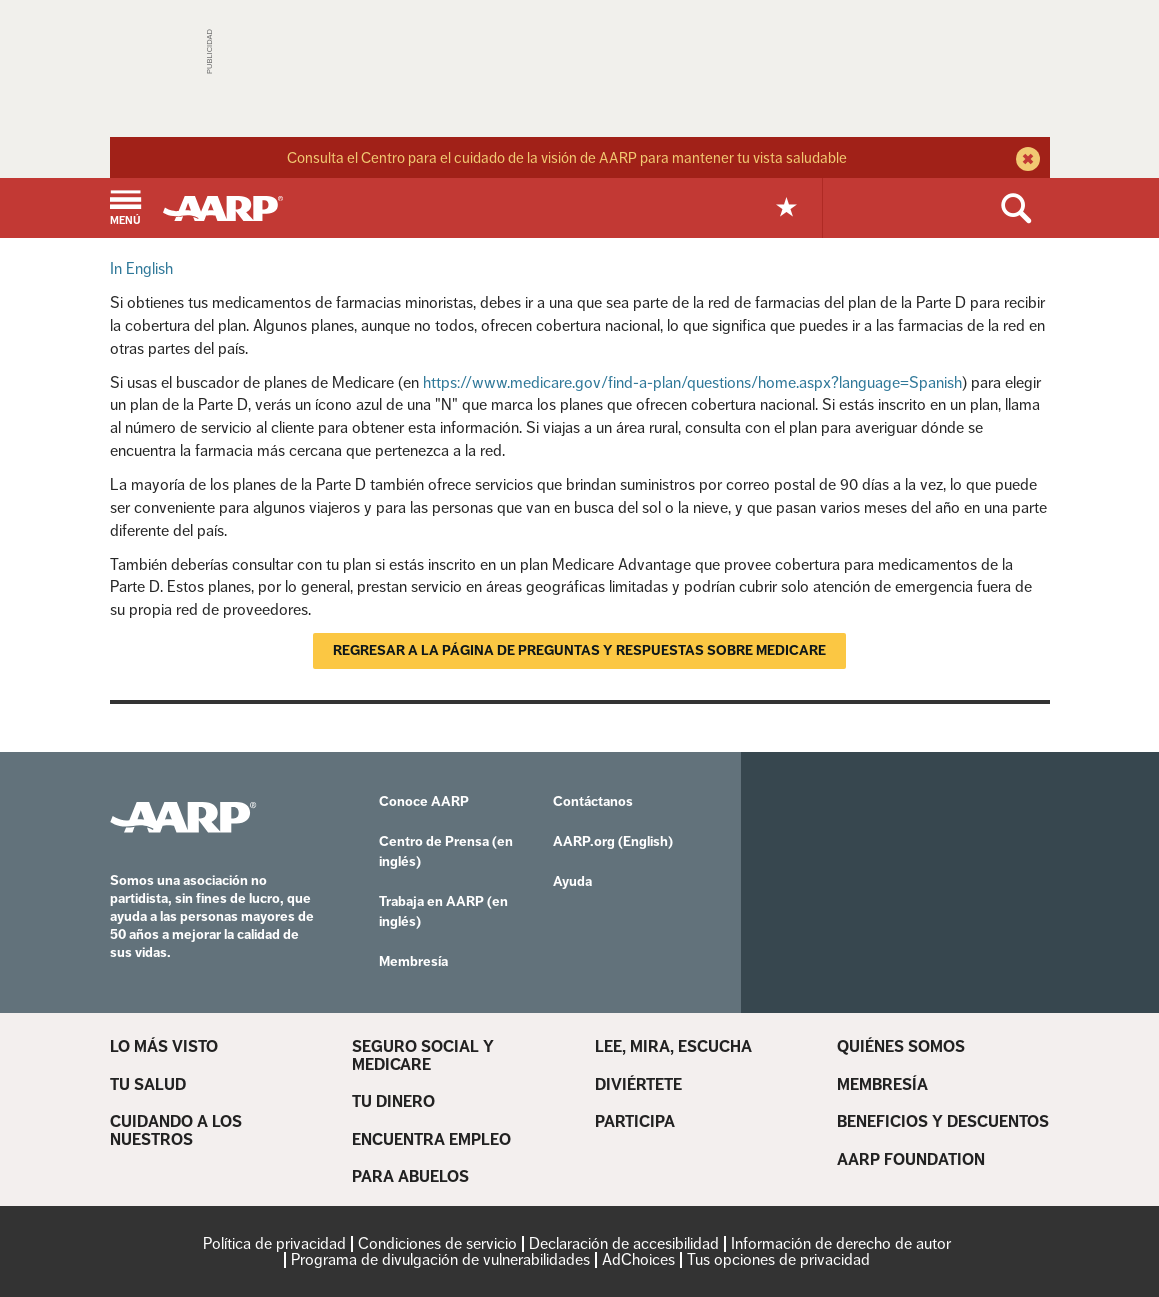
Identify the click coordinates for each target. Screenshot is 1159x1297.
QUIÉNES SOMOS (901, 1047)
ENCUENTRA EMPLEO (431, 1140)
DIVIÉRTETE (638, 1085)
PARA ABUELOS (410, 1177)
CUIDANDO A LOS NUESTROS (176, 1130)
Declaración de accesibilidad (624, 1243)
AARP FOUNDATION (911, 1160)
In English (141, 268)
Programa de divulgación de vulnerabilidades (440, 1259)
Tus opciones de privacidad (778, 1259)
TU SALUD (148, 1085)
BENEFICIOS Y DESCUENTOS (943, 1122)
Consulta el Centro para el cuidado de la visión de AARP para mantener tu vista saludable (567, 157)
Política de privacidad (274, 1243)
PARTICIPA (635, 1122)
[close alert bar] (1025, 161)
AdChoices (638, 1259)
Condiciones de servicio (437, 1243)
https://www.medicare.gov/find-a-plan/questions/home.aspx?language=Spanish (692, 382)
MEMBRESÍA (882, 1085)
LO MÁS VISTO (164, 1047)
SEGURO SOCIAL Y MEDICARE (423, 1055)
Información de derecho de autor (841, 1243)
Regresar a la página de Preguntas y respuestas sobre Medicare (579, 650)
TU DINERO (393, 1102)
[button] (125, 209)
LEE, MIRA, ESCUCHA (673, 1047)
